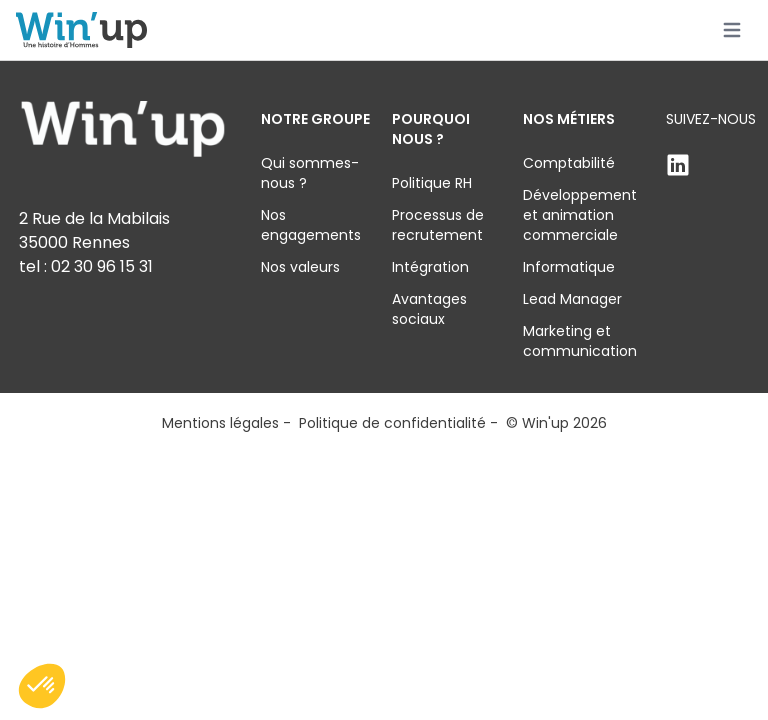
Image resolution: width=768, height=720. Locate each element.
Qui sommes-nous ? (310, 173)
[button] (42, 686)
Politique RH (432, 183)
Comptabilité (569, 163)
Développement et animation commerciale (580, 215)
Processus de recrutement (438, 225)
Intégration (430, 267)
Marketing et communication (580, 341)
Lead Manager (572, 299)
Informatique (569, 267)
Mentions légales (220, 423)
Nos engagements (311, 225)
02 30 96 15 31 (102, 266)
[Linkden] (711, 165)
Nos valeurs (300, 267)
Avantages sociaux (429, 309)
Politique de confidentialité (392, 423)
